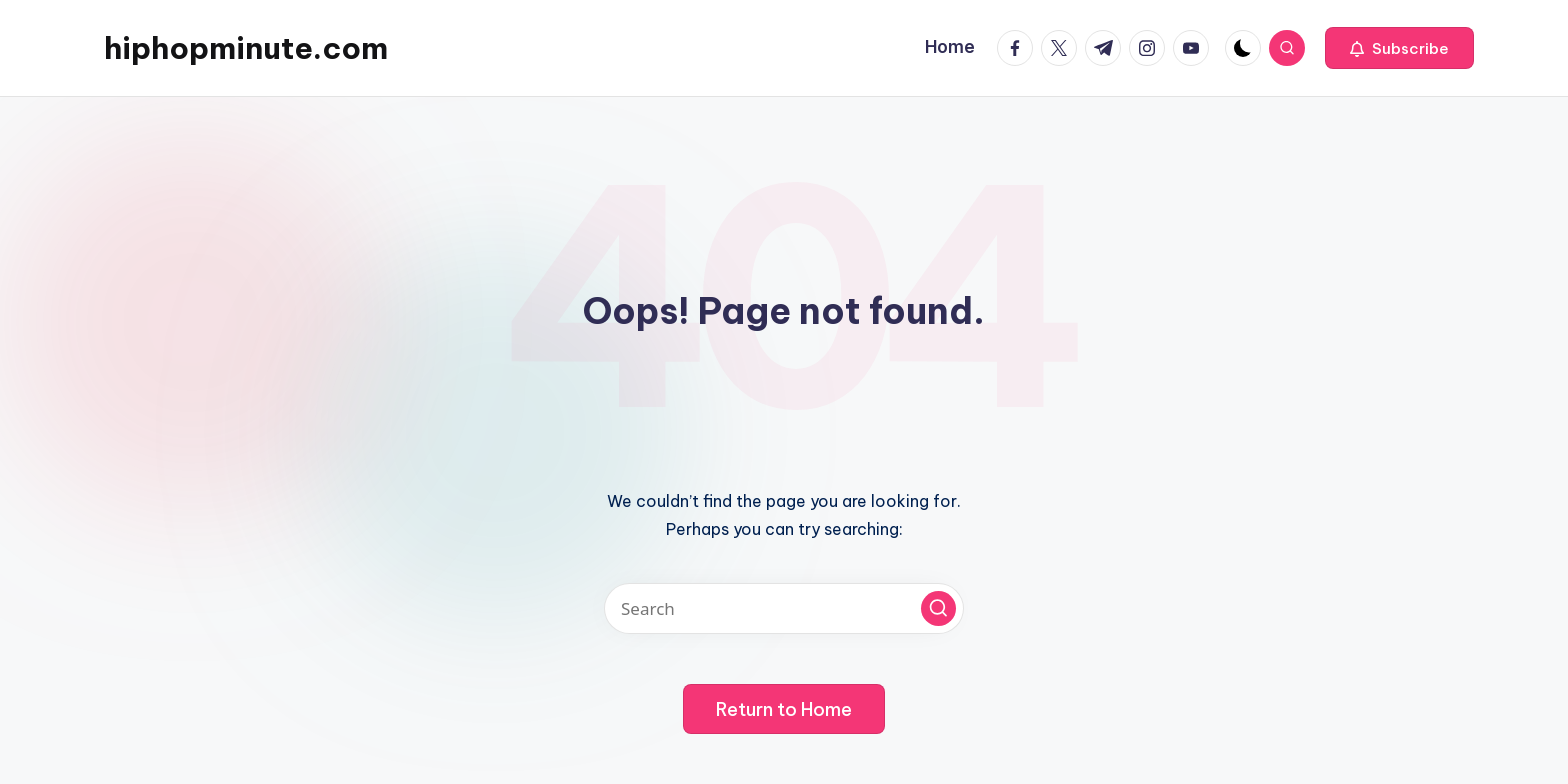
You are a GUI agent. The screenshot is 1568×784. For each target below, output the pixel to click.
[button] (1399, 48)
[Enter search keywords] (784, 608)
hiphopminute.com (246, 48)
